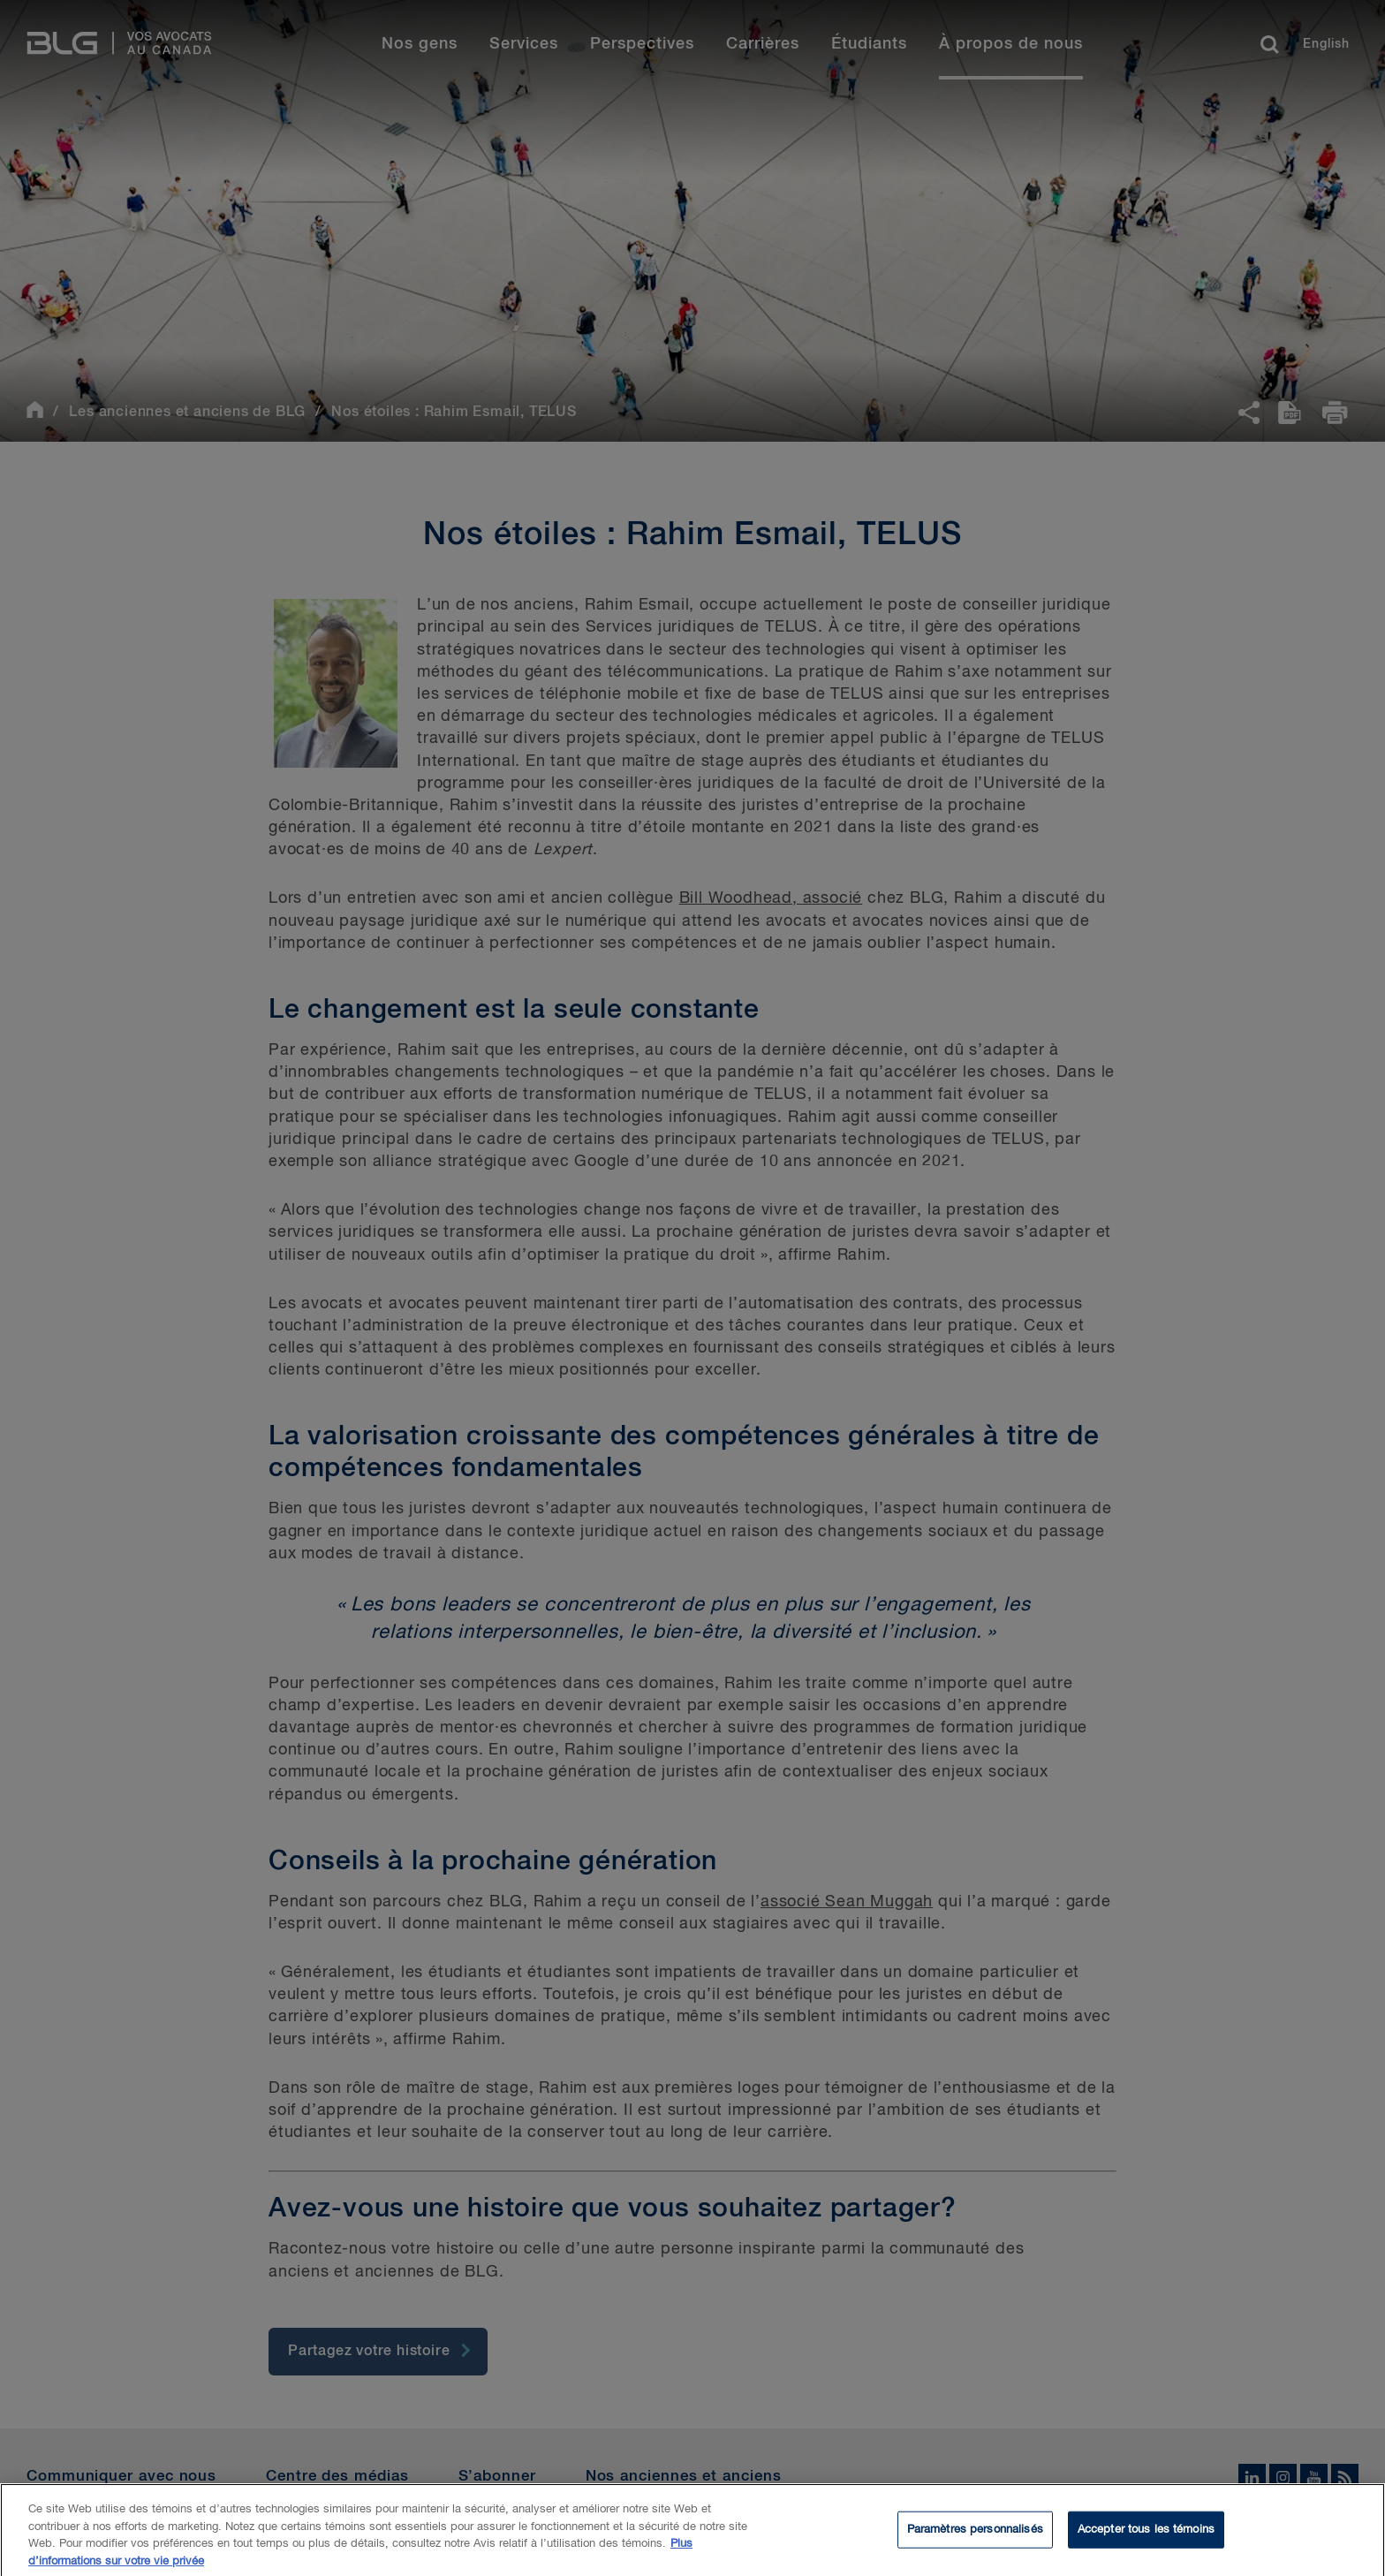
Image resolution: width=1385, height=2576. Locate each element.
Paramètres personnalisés (975, 2537)
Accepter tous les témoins (1146, 2537)
